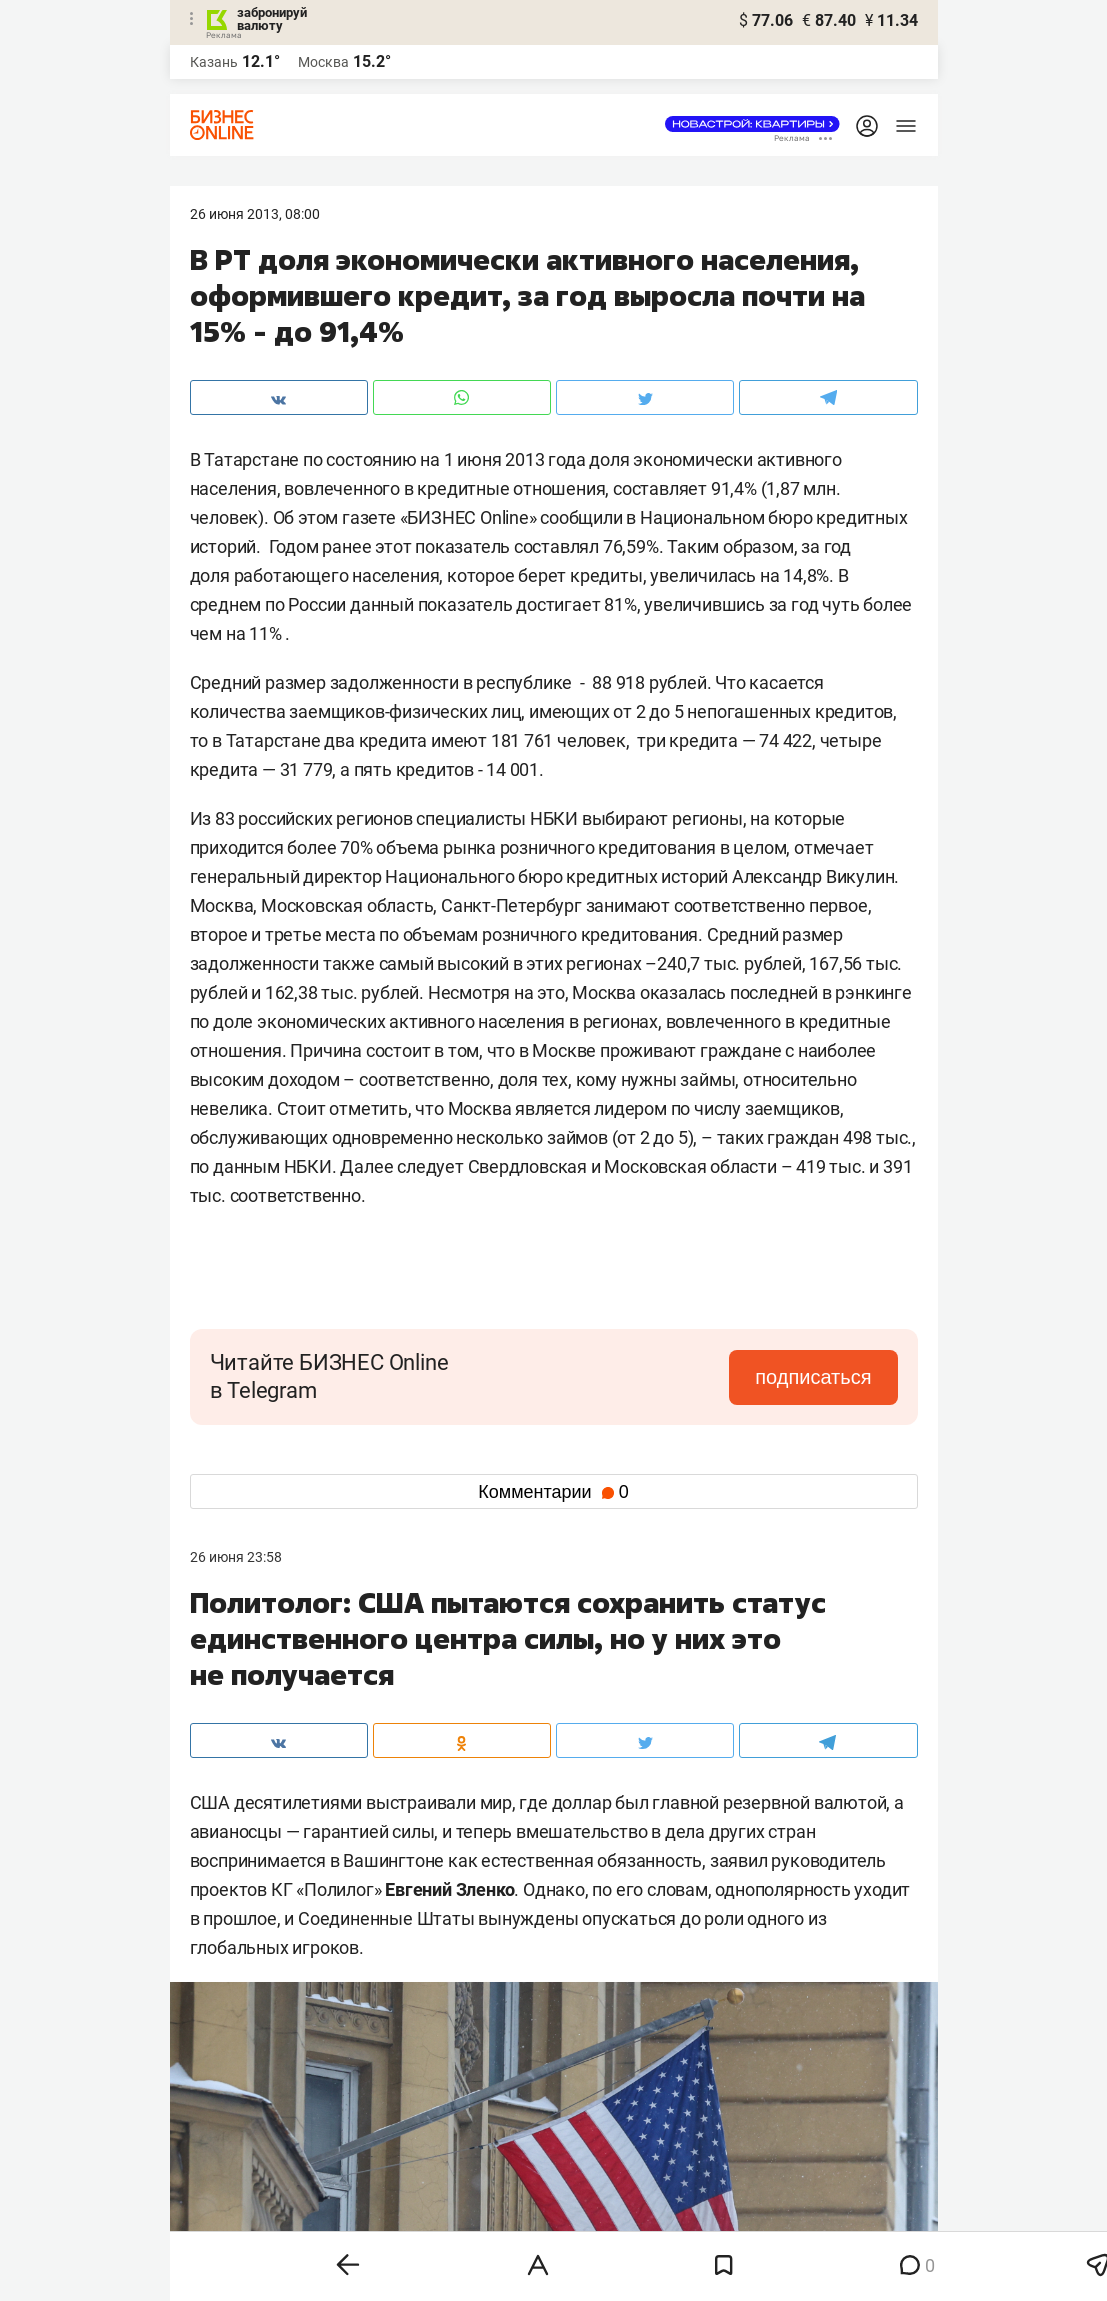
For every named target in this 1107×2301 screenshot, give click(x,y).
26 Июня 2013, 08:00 (255, 214)
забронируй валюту (272, 19)
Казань (214, 62)
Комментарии (553, 1492)
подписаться (813, 1377)
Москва (323, 62)
